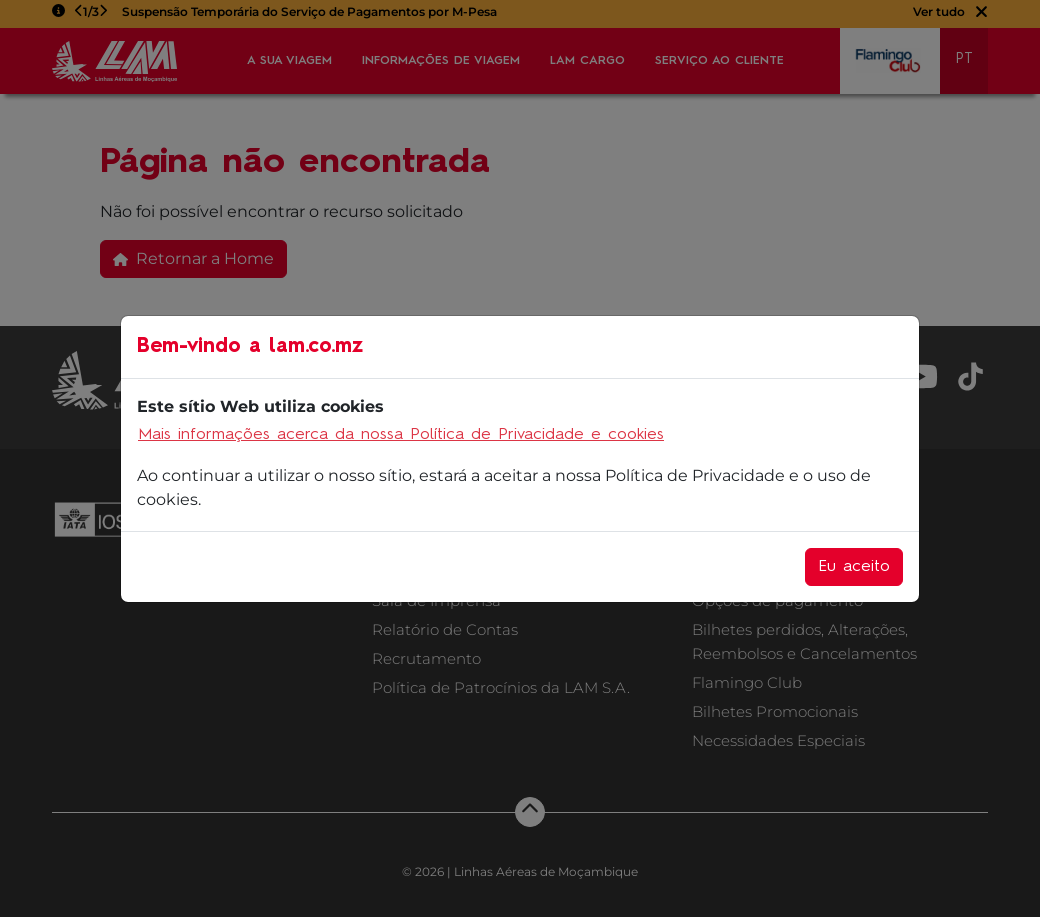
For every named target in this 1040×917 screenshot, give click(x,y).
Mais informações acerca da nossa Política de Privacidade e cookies (401, 435)
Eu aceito (854, 567)
